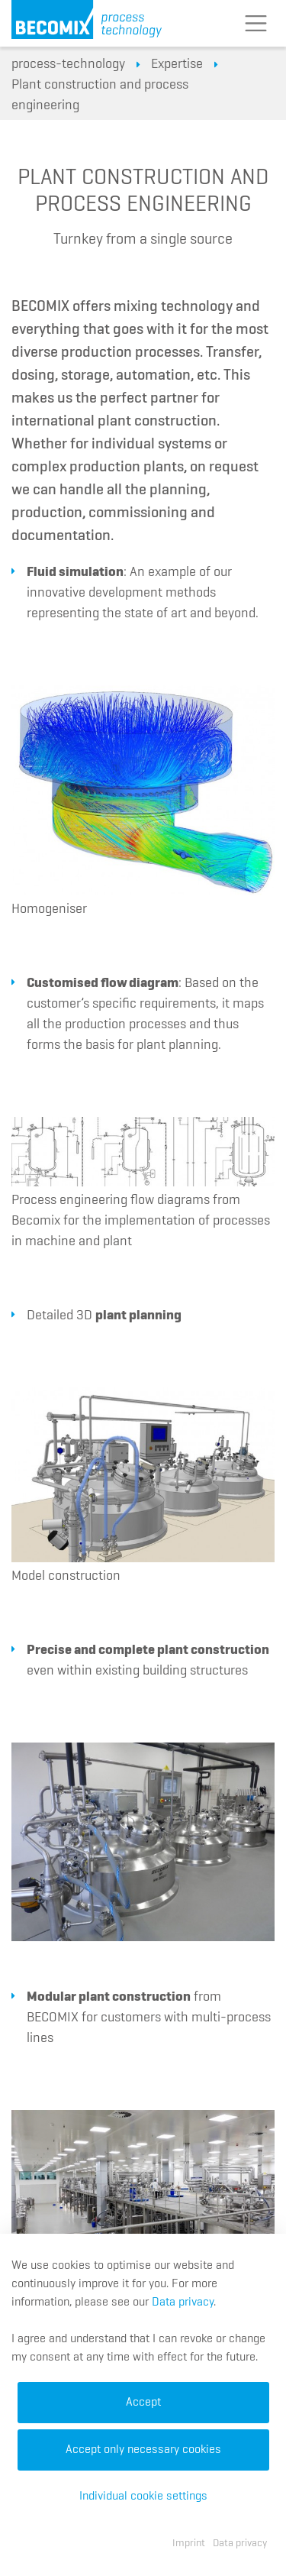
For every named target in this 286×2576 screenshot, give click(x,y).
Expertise (177, 64)
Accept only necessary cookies (143, 2450)
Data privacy (183, 2302)
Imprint (188, 2543)
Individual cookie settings (143, 2496)
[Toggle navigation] (255, 23)
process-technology (68, 64)
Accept (143, 2402)
